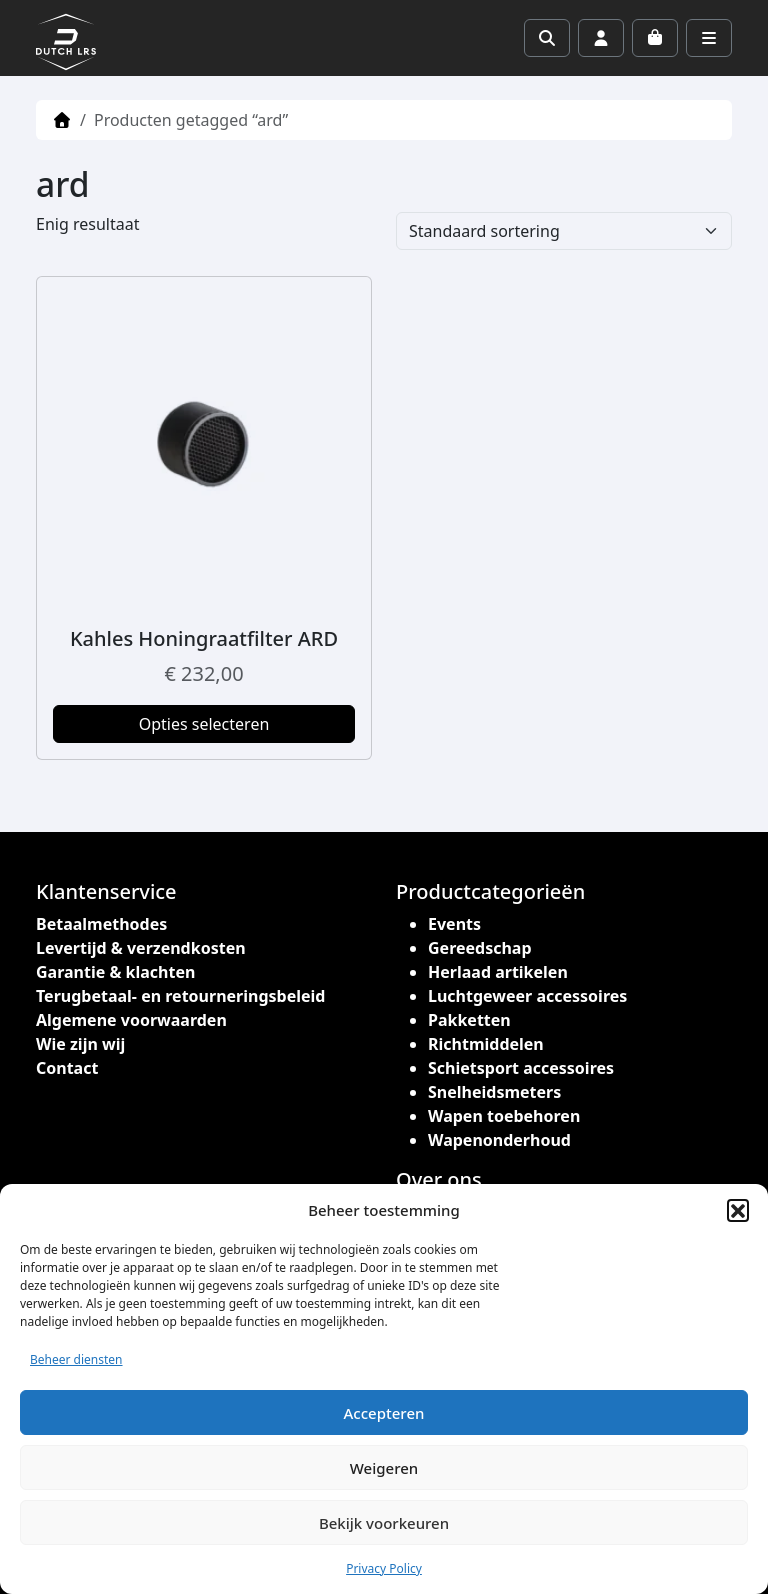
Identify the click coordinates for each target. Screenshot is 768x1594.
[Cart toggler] (655, 38)
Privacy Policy (384, 1568)
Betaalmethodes (101, 924)
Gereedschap (480, 948)
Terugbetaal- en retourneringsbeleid (180, 996)
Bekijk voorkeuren (384, 1523)
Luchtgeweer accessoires (527, 996)
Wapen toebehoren (504, 1116)
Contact (67, 1068)
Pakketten (469, 1020)
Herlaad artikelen (498, 972)
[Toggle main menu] (709, 38)
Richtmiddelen (486, 1044)
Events (454, 924)
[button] (738, 1210)
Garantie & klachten (115, 972)
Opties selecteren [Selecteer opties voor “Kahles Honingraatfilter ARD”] (204, 724)
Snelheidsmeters (494, 1092)
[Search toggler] (547, 38)
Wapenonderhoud (499, 1140)
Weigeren (384, 1468)
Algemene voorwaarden (131, 1020)
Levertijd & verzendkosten (141, 948)
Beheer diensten (76, 1359)
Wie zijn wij (80, 1044)
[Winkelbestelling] (564, 231)
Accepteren (384, 1413)
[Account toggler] (601, 38)
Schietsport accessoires (521, 1068)
